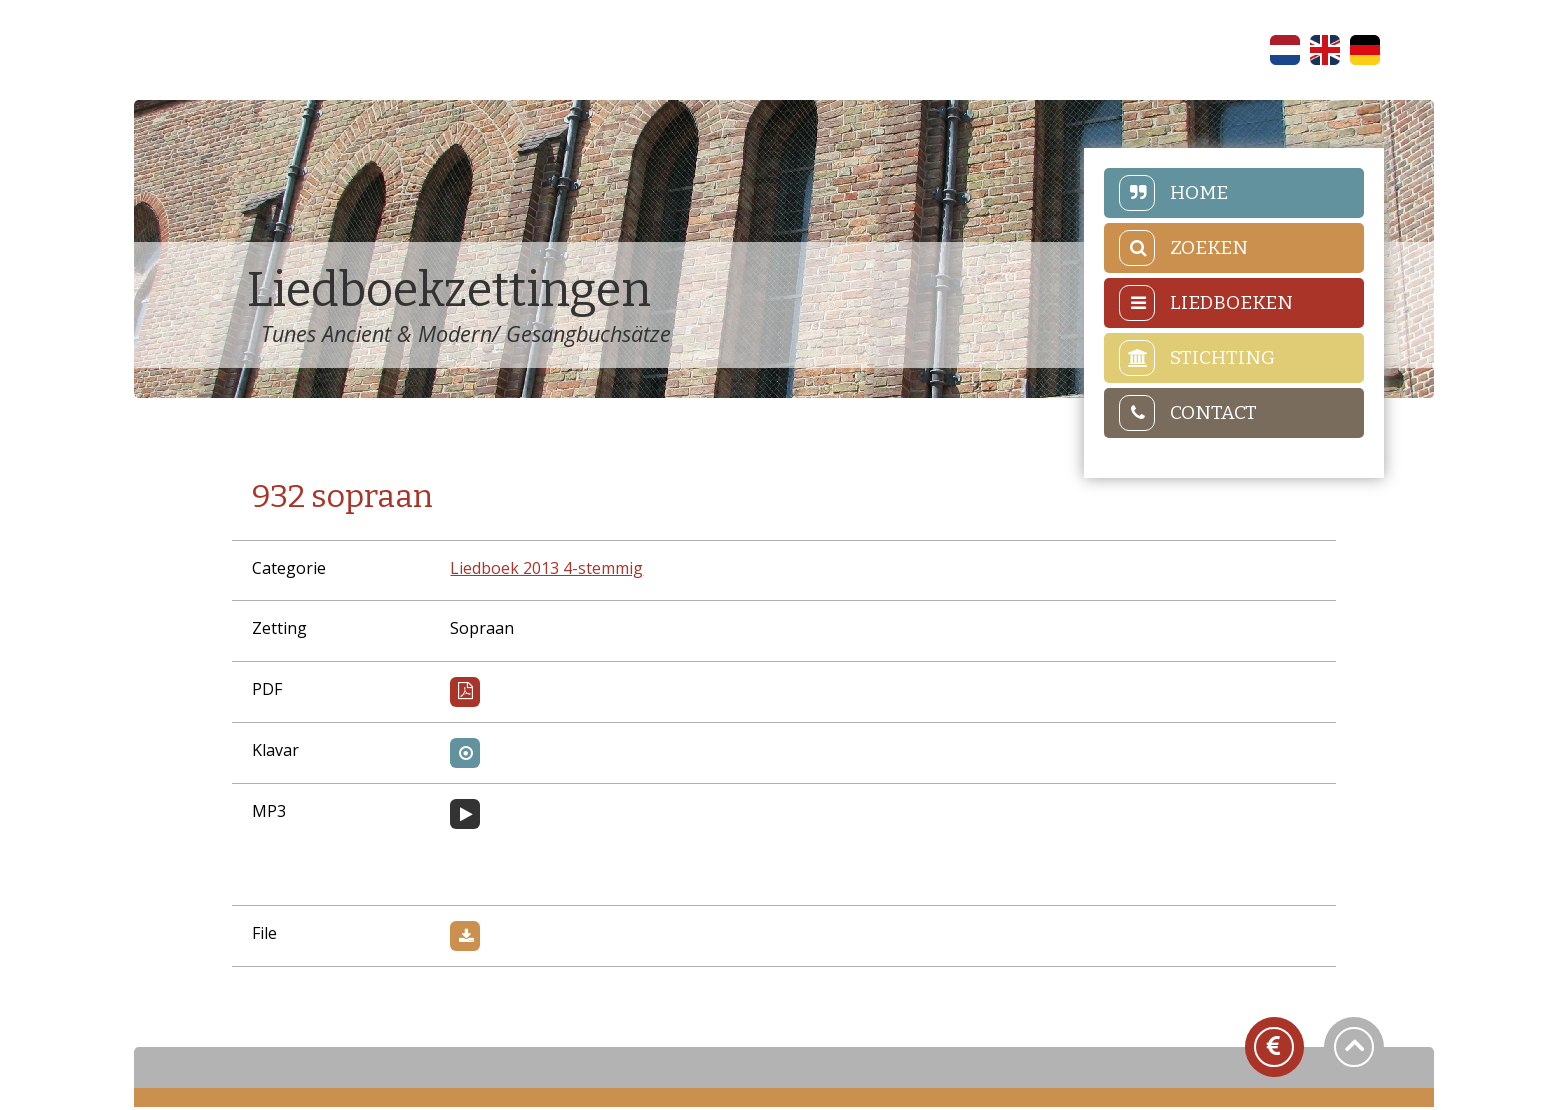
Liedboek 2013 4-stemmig (550, 571)
